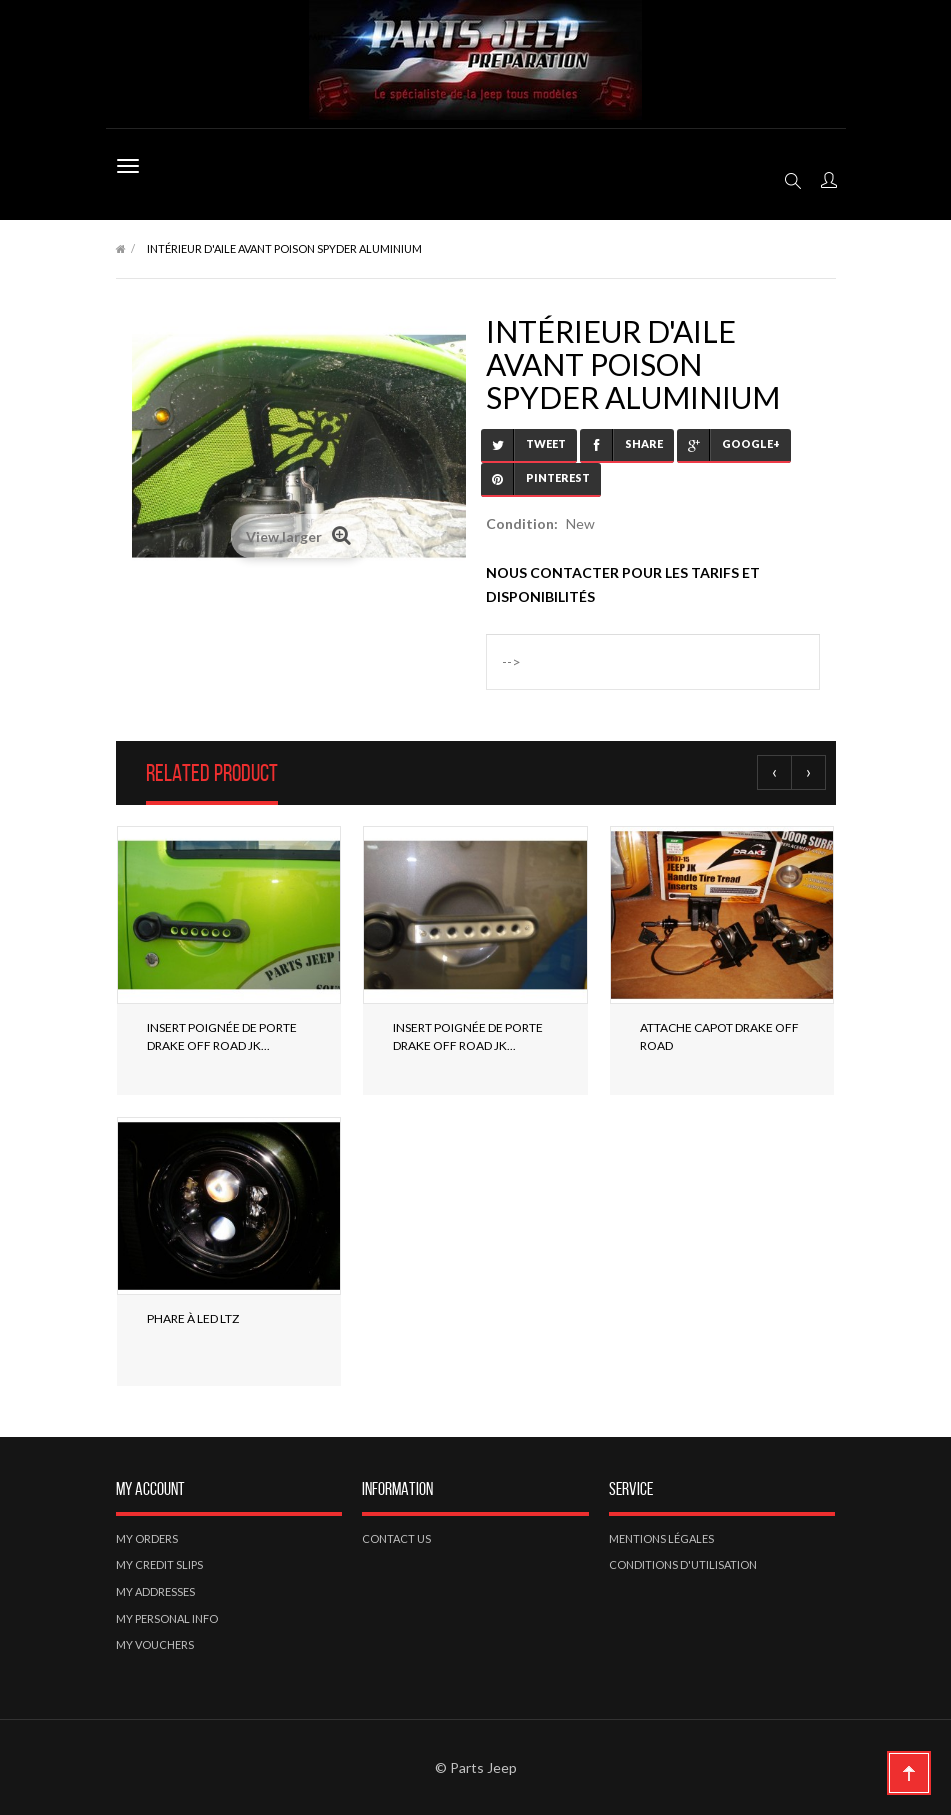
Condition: (522, 523)
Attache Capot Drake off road (719, 1036)
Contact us (396, 1538)
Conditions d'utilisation (683, 1564)
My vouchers (155, 1644)
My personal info (167, 1618)
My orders (147, 1538)
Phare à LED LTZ (193, 1318)
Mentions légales (661, 1538)
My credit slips (159, 1564)
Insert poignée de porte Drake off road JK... (222, 1036)
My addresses (155, 1591)
